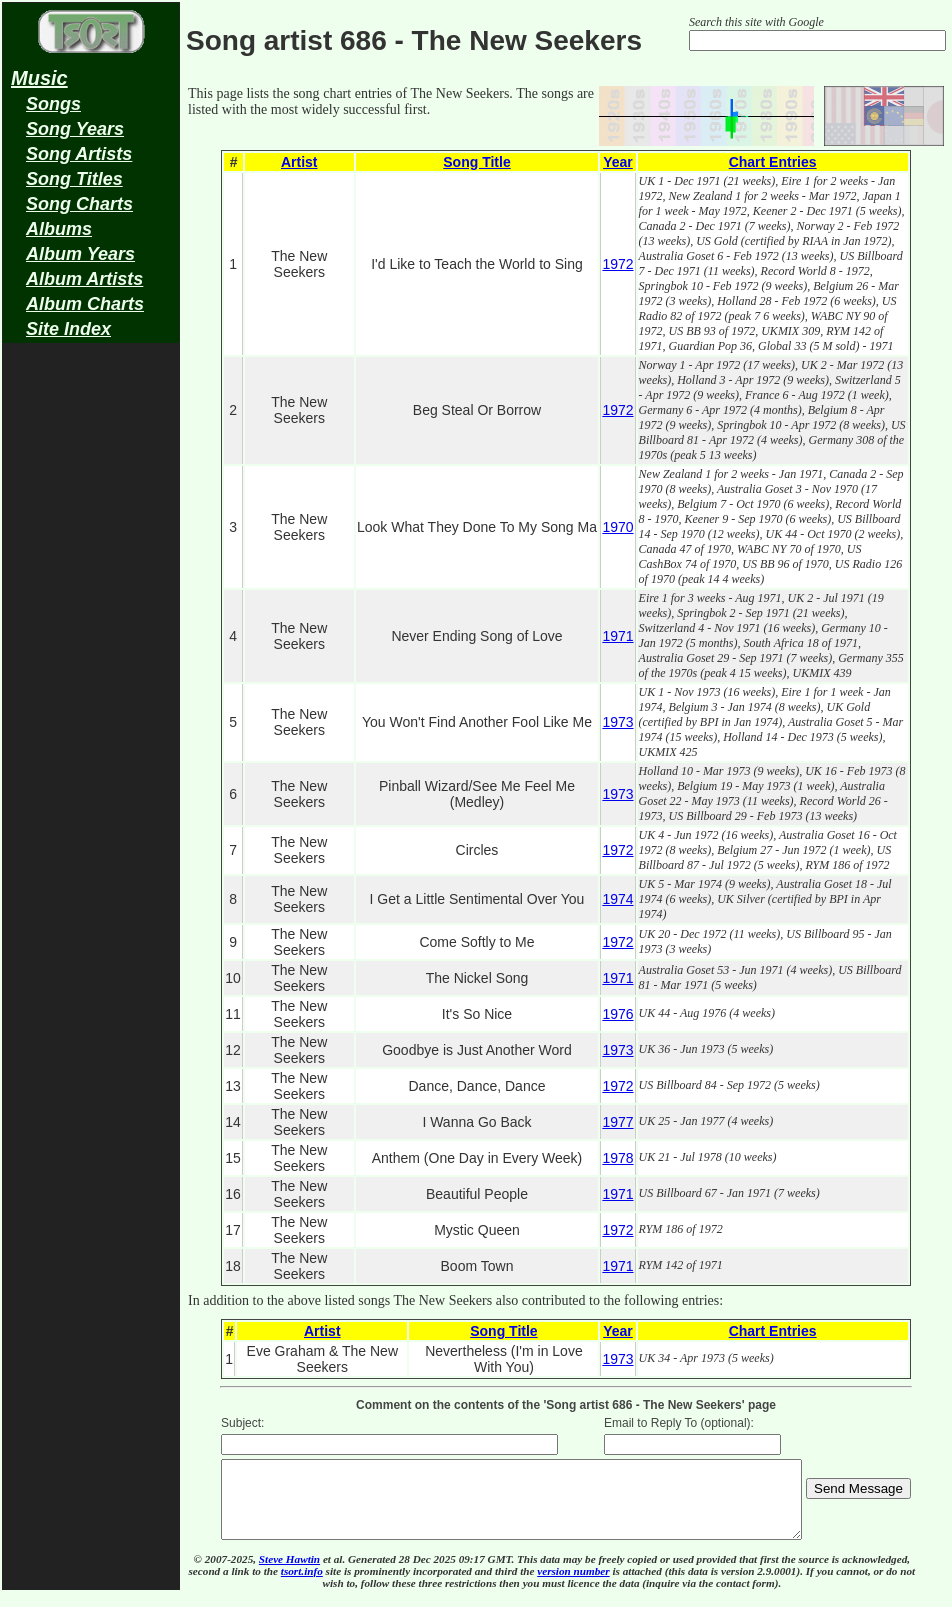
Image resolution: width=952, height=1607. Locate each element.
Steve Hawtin (289, 1574)
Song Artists (79, 154)
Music (39, 78)
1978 (617, 1158)
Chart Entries (773, 162)
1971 (617, 636)
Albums (59, 229)
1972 (617, 264)
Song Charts (79, 204)
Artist (299, 162)
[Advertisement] (91, 666)
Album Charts (85, 304)
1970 (617, 527)
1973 (617, 722)
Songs (53, 104)
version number (573, 1586)
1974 (617, 899)
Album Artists (84, 279)
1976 (617, 1014)
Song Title (476, 162)
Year (618, 162)
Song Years (75, 129)
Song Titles (74, 179)
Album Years (80, 254)
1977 (617, 1122)
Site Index (68, 329)
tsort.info (302, 1586)
